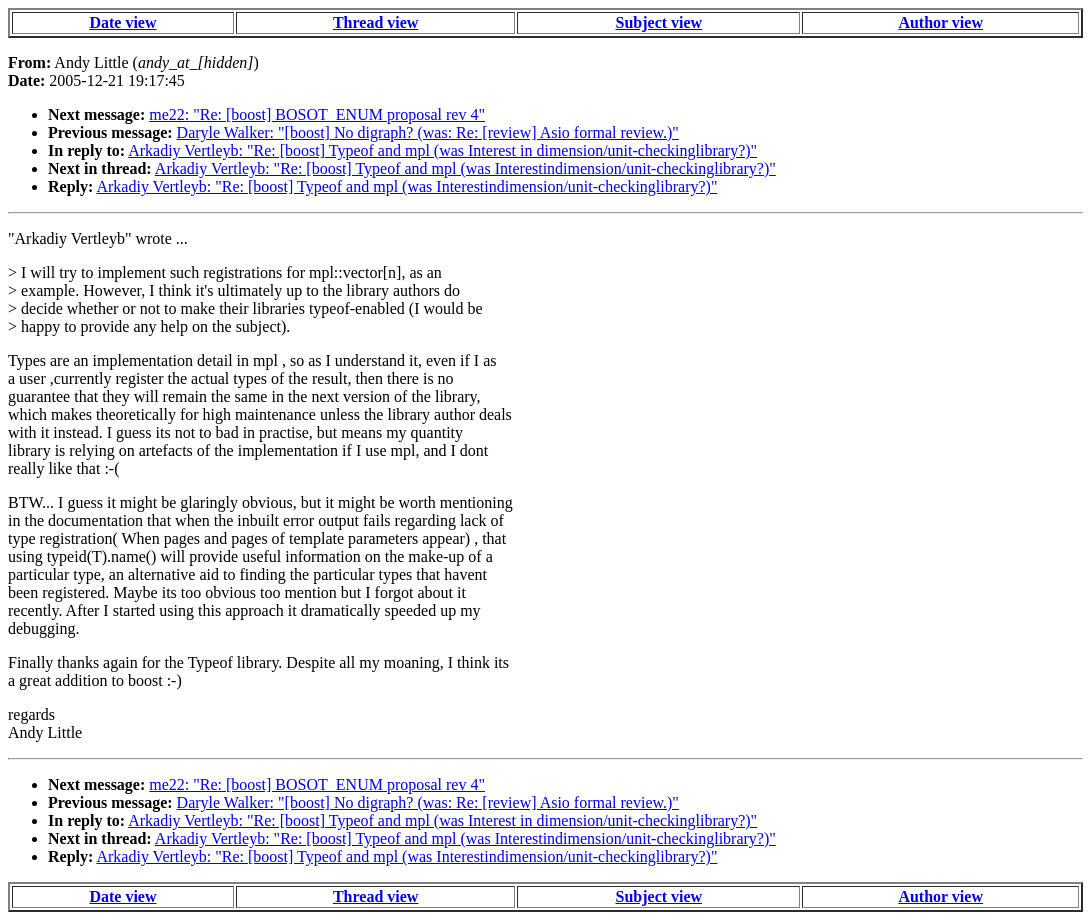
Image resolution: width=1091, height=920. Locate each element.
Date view (122, 22)
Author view (940, 22)
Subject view (659, 22)
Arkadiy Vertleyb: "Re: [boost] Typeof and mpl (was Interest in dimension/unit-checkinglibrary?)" (442, 150)
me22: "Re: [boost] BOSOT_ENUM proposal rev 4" (317, 114)
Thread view (375, 22)
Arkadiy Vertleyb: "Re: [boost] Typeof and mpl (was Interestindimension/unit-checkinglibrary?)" (465, 168)
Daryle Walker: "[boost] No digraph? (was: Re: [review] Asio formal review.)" (428, 132)
